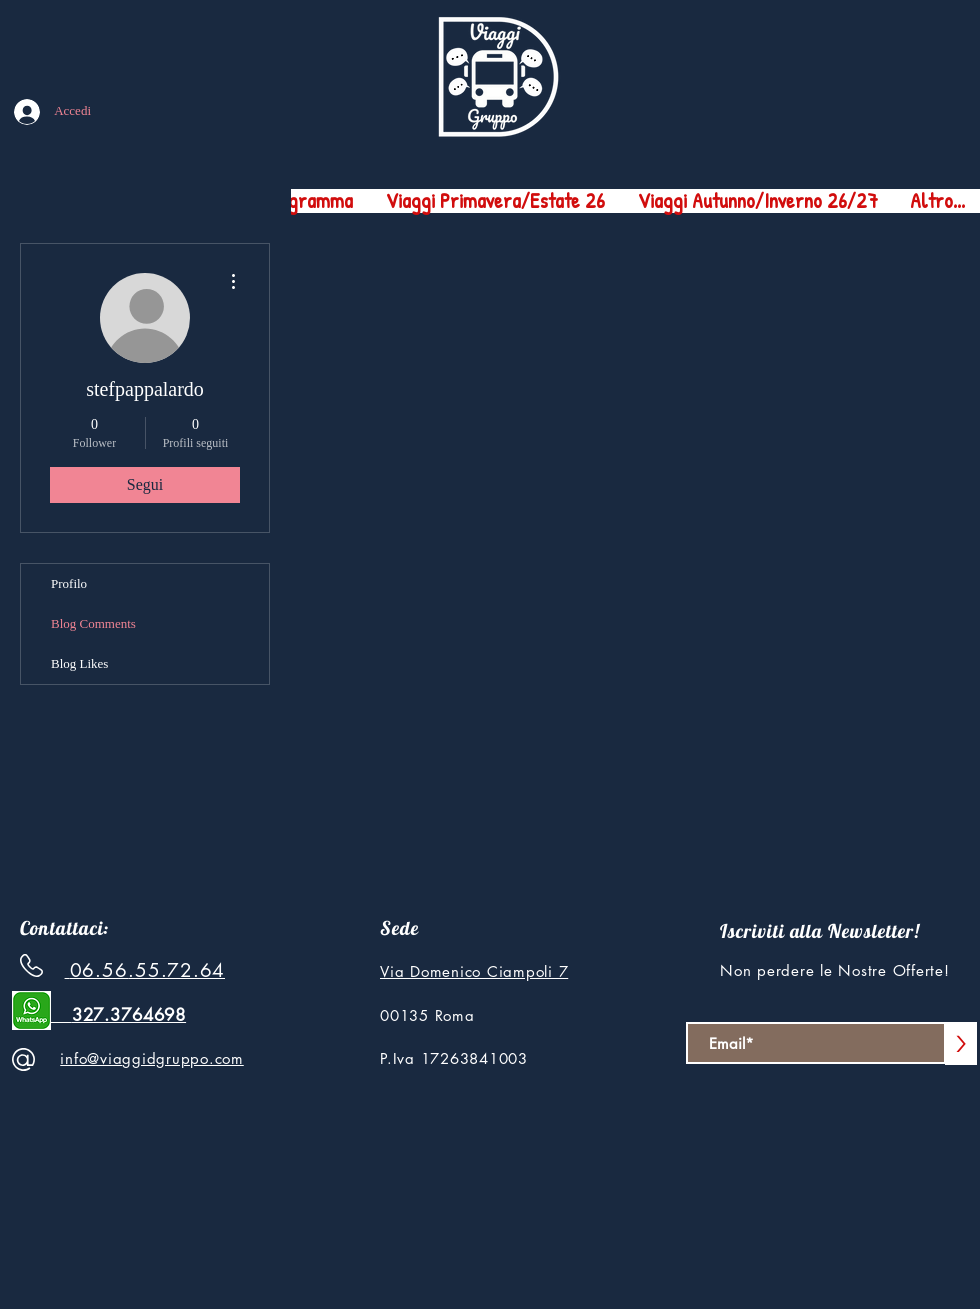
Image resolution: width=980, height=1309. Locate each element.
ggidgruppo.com (183, 1058)
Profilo (69, 583)
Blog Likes (79, 663)
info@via (91, 1058)
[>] (961, 1043)
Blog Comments (93, 623)
